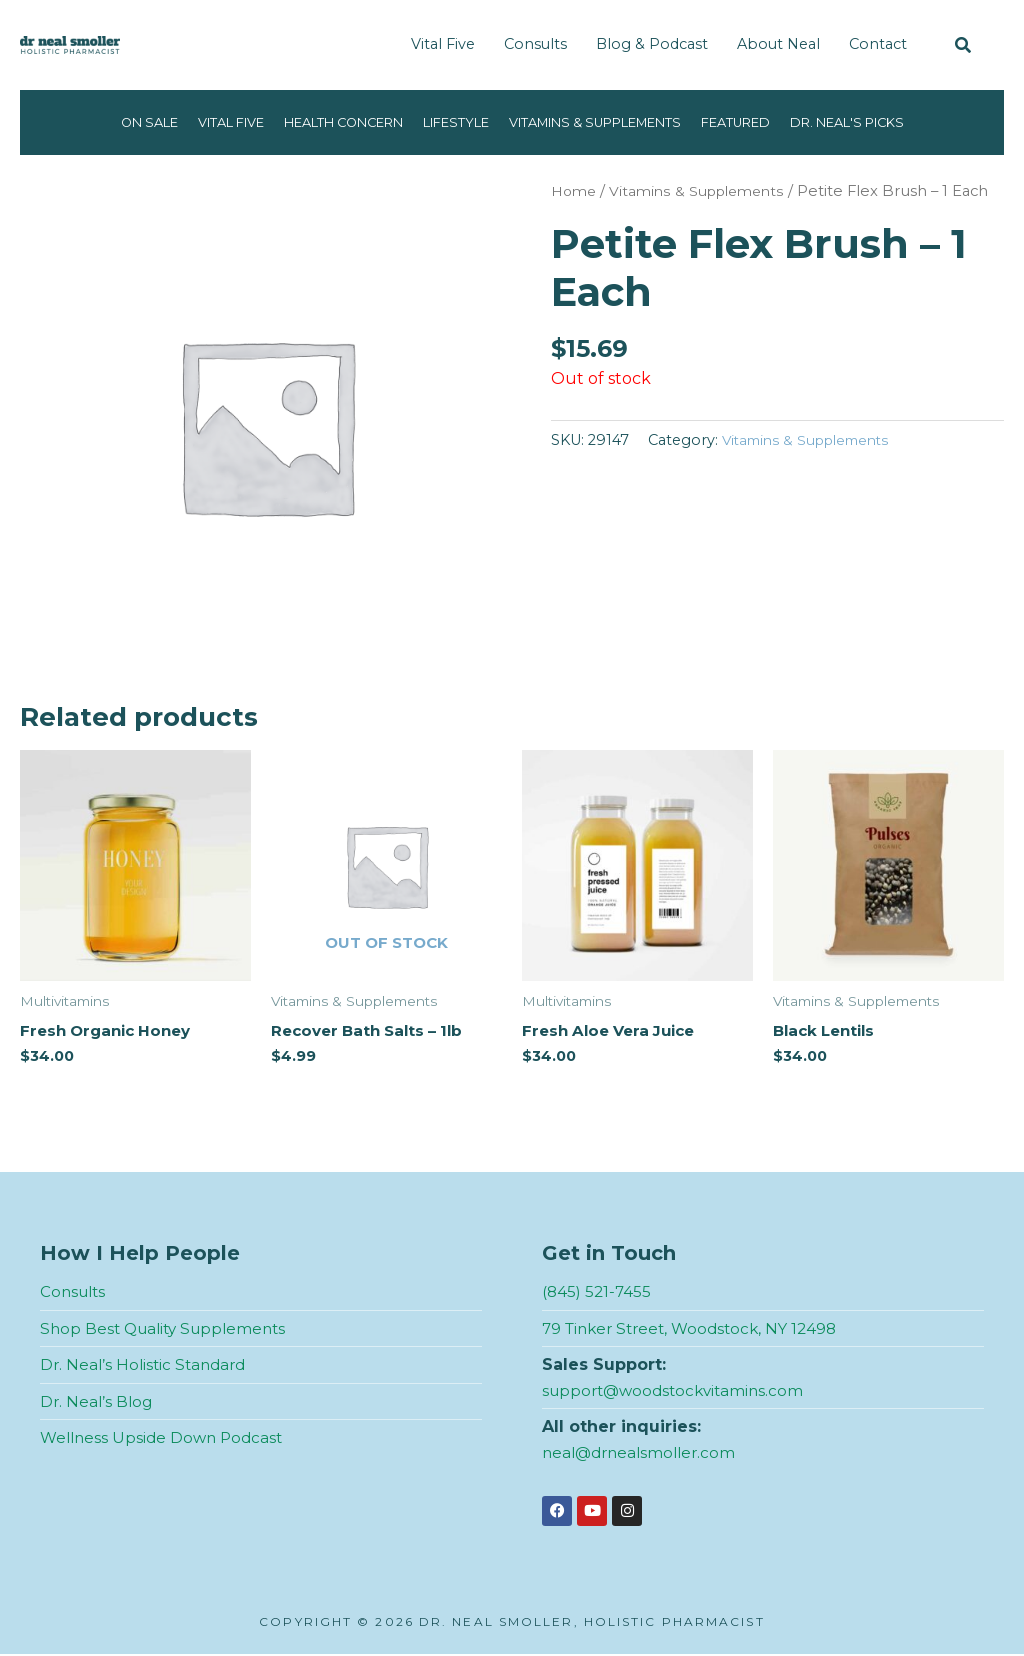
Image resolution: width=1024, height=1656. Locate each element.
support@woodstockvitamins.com (678, 1391)
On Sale (105, 122)
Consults (535, 44)
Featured (764, 122)
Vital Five (443, 44)
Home (575, 191)
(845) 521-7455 (598, 1292)
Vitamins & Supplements (606, 122)
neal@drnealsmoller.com (643, 1453)
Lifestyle (449, 122)
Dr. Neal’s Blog (98, 1402)
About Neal (778, 44)
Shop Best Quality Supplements (169, 1329)
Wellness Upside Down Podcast (166, 1439)
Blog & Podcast (652, 44)
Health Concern (323, 122)
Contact (878, 44)
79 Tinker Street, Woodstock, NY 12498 (697, 1329)
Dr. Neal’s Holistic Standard (147, 1366)
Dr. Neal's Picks (887, 122)
